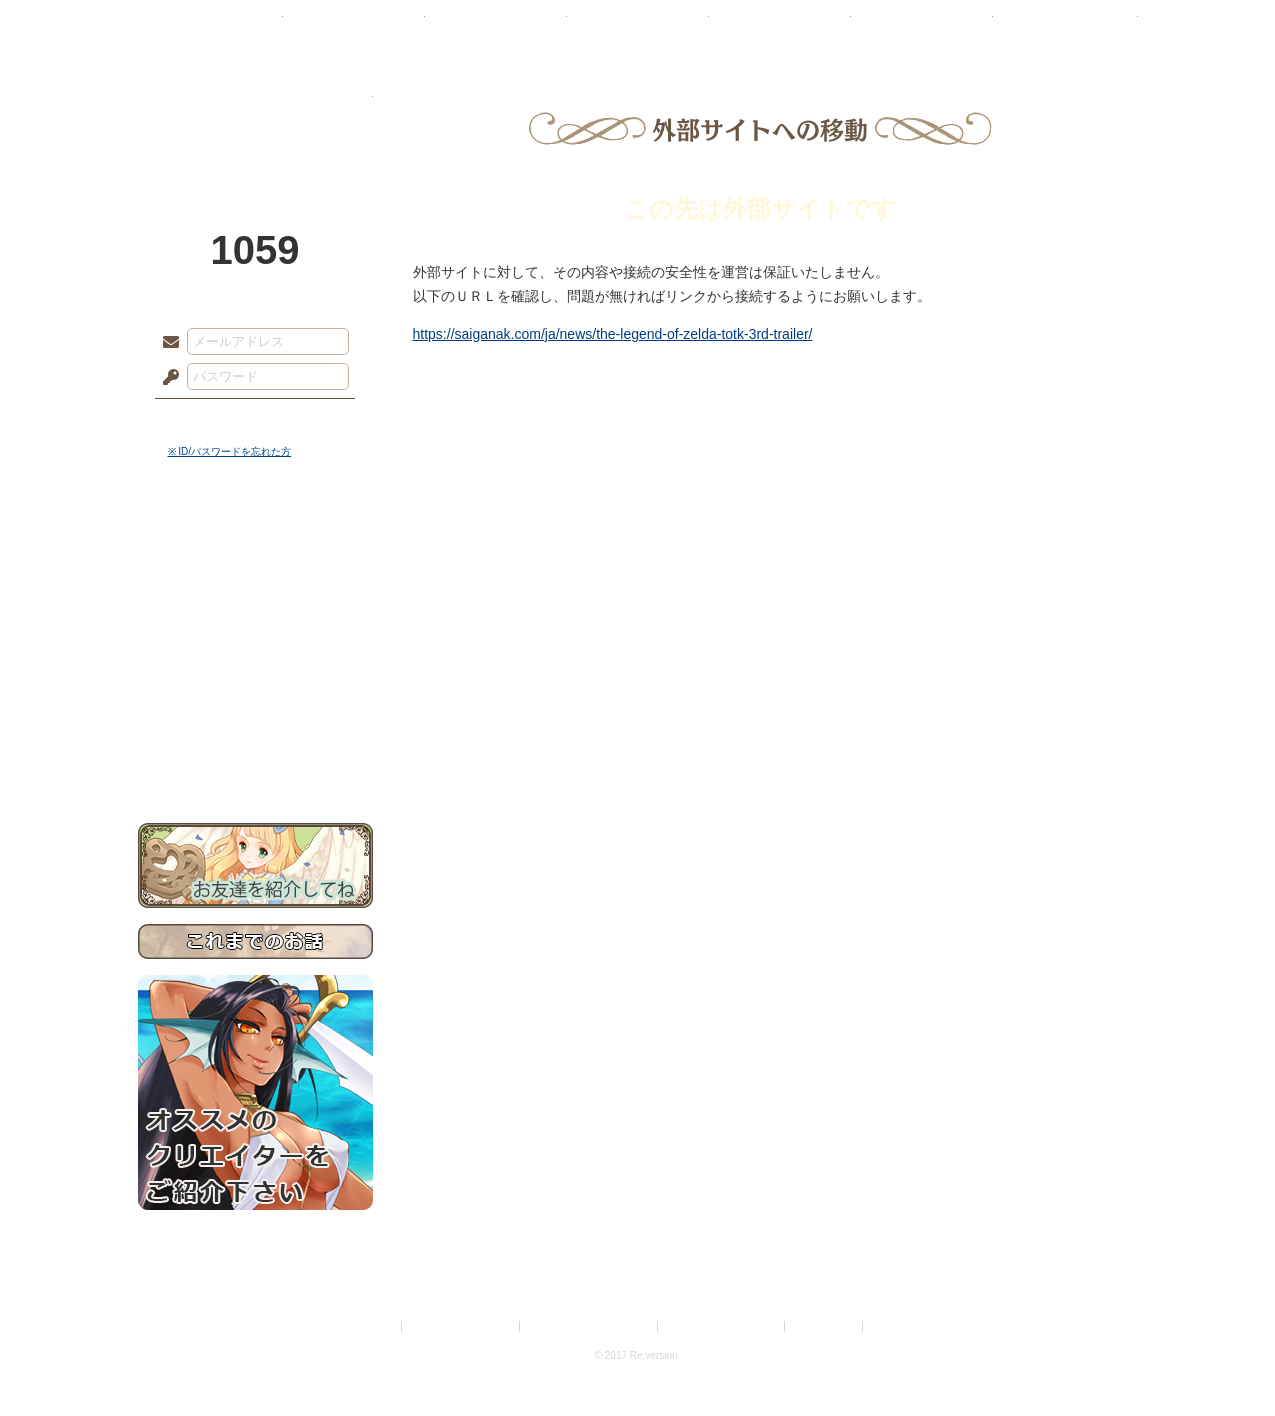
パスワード (166, 378)
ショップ (922, 25)
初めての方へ (255, 725)
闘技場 (1065, 25)
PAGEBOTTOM (1225, 1361)
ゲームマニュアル (255, 615)
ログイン (207, 419)
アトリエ (638, 25)
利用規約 (374, 1326)
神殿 (354, 25)
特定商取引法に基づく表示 (590, 1326)
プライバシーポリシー (462, 1326)
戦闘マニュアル (255, 695)
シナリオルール (255, 645)
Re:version (897, 1326)
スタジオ (780, 25)
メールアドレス (166, 343)
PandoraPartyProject (255, 110)
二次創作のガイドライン (722, 1326)
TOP (210, 25)
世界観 (255, 545)
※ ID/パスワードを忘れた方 (230, 451)
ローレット (496, 25)
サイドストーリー (255, 580)
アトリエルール (255, 670)
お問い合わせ (255, 760)
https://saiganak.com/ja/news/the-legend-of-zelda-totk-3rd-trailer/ (613, 334)
